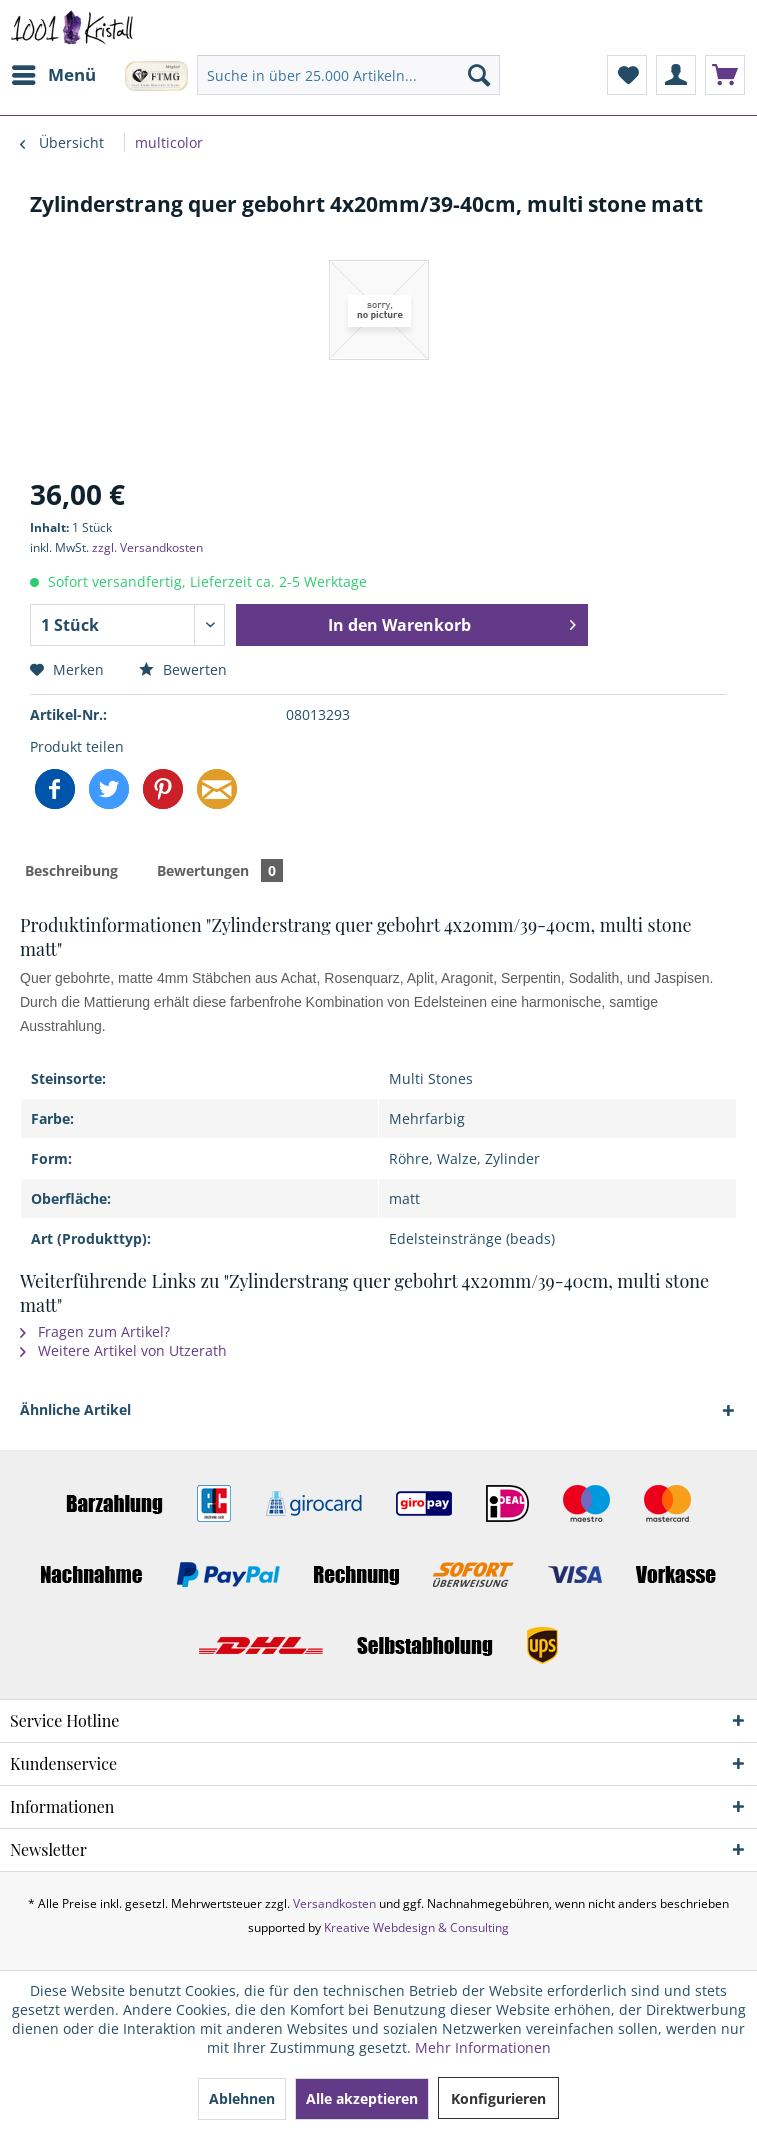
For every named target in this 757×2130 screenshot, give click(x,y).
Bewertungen (220, 870)
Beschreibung (71, 870)
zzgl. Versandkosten (147, 547)
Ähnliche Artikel (75, 1409)
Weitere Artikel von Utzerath (123, 1350)
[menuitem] (53, 75)
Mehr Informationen (483, 2047)
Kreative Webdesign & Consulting (416, 1927)
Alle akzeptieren (362, 2098)
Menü (54, 72)
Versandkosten (334, 1903)
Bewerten (183, 669)
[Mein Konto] (676, 75)
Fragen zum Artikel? (95, 1331)
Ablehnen (242, 2098)
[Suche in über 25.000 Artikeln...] (348, 75)
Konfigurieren (498, 2098)
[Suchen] (479, 75)
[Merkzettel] (627, 75)
